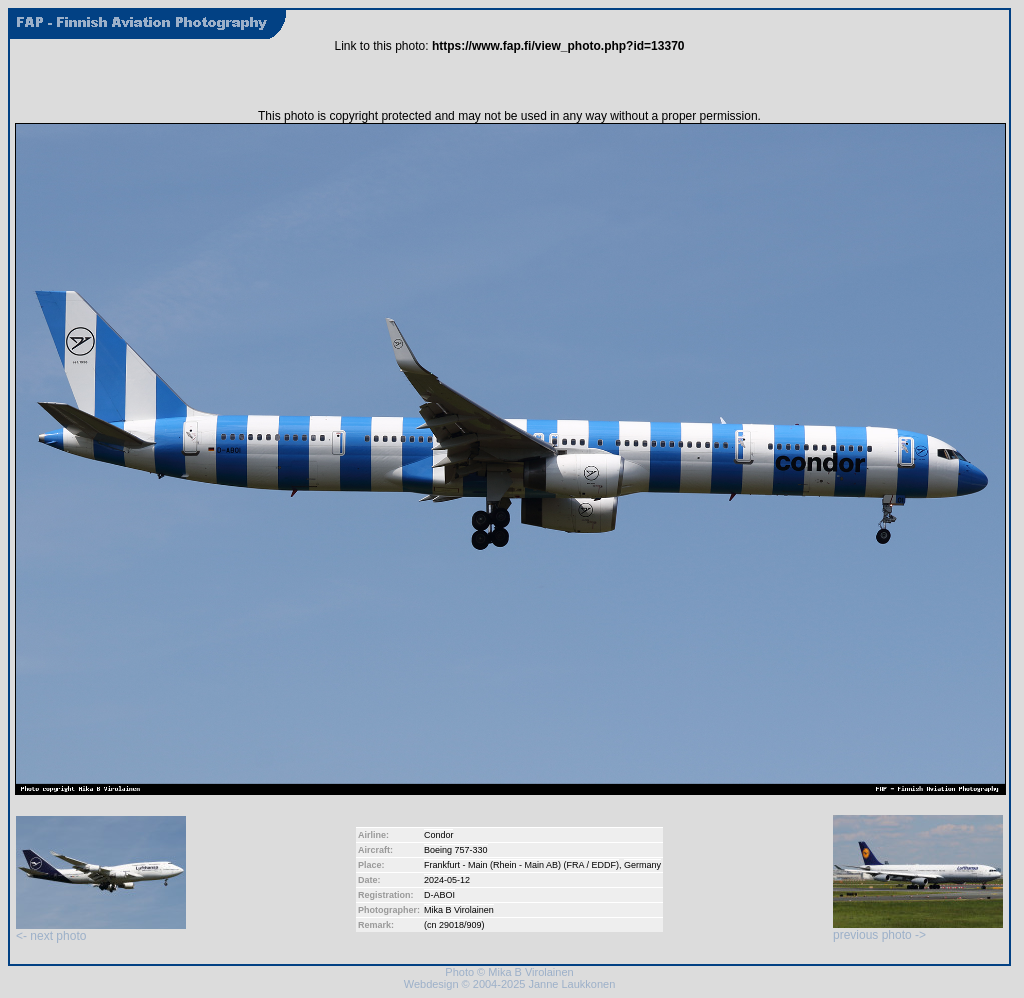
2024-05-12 (447, 880)
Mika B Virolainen (459, 910)
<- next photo (101, 930)
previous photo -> (918, 929)
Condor (439, 835)
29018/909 (460, 925)
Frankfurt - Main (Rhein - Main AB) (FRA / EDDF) (521, 865)
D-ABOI (439, 895)
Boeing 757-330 (456, 850)
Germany (642, 865)
